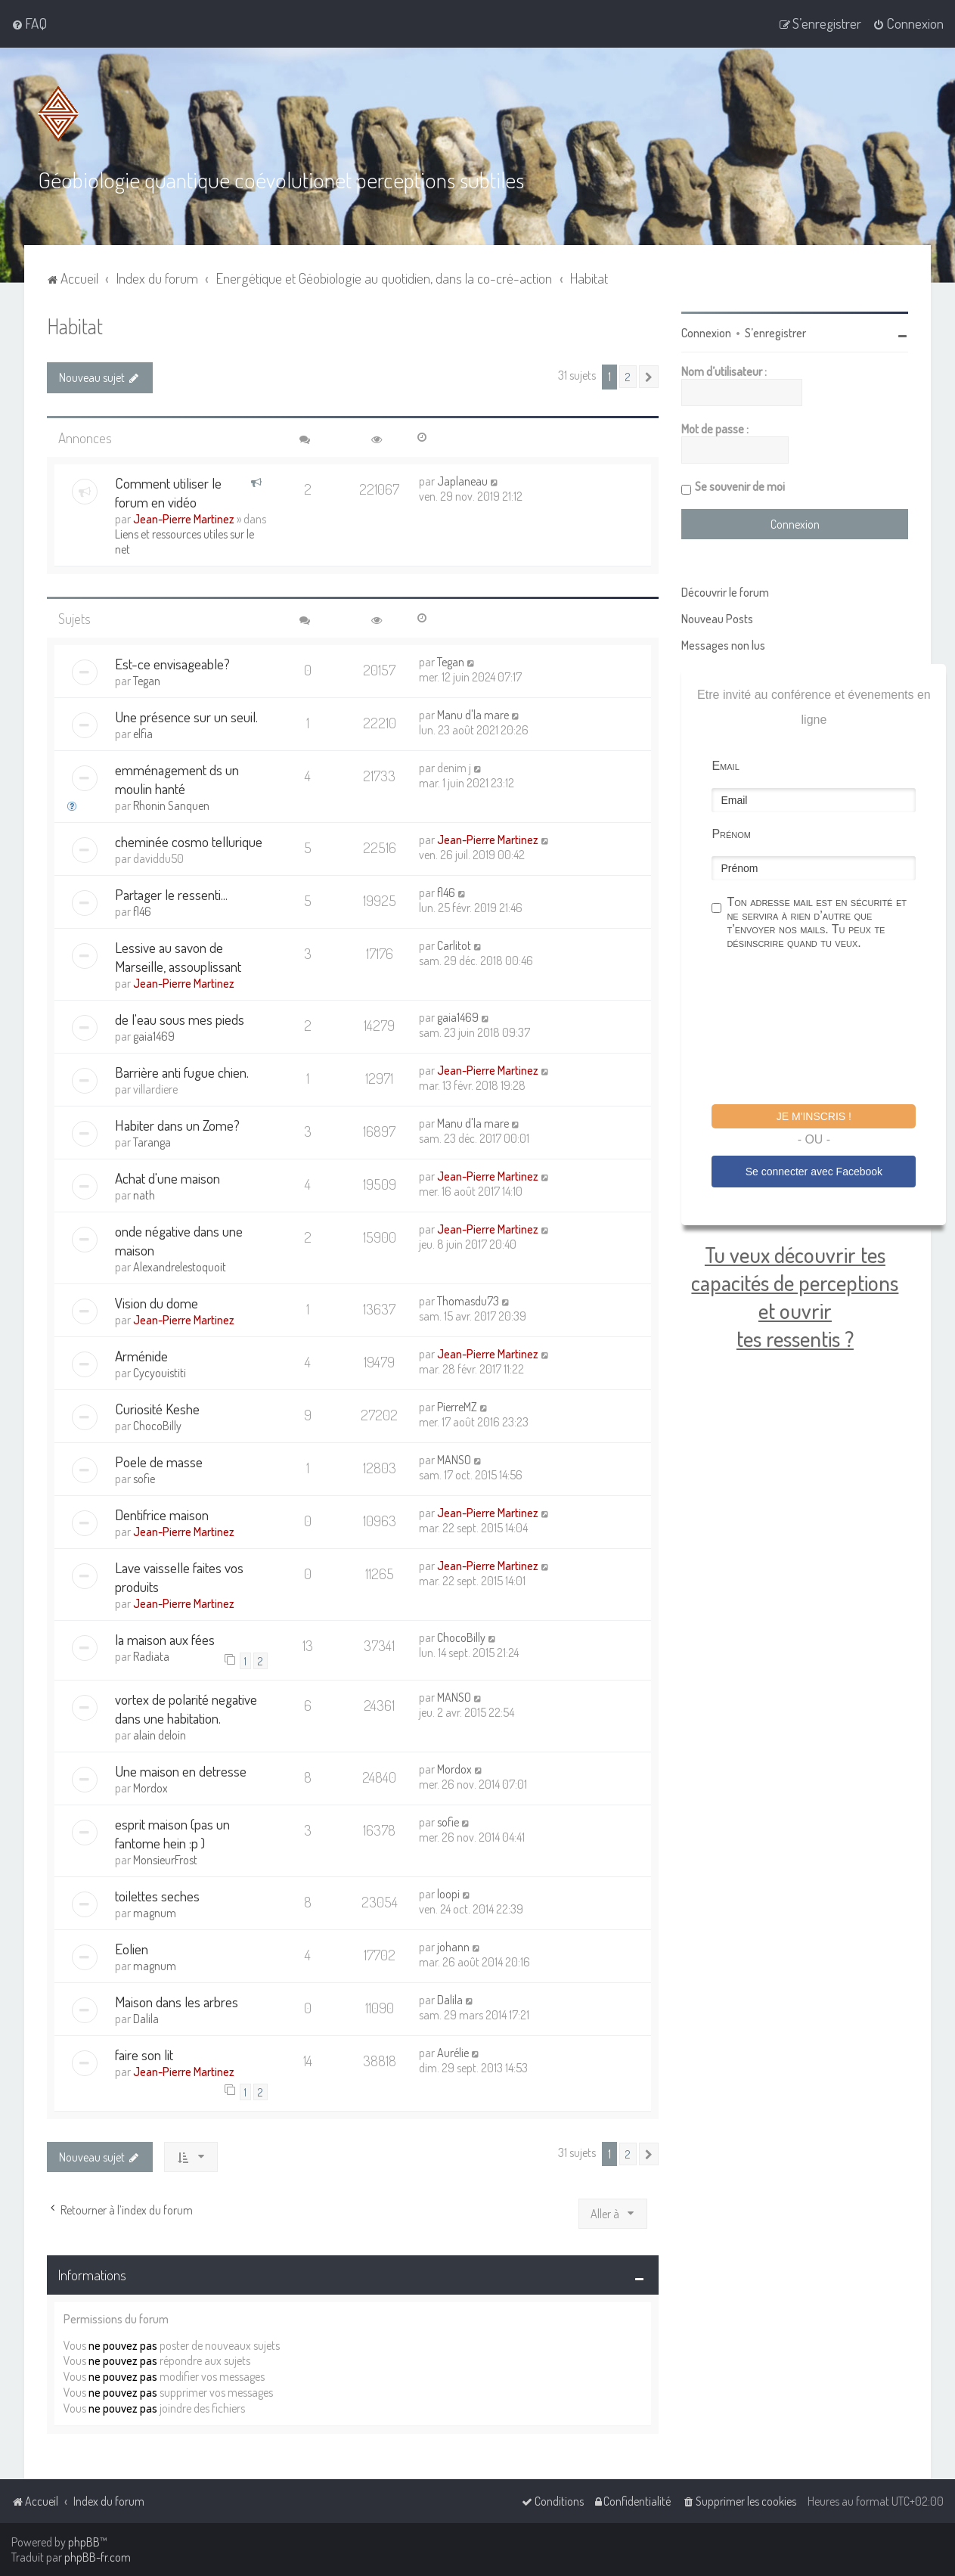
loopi (448, 1893)
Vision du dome (156, 1302)
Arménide (141, 1355)
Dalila (146, 2018)
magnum (154, 1912)
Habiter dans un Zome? (177, 1125)
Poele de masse (159, 1461)
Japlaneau (462, 481)
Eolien (131, 1948)
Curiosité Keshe (157, 1408)
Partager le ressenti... (171, 894)
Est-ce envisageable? (172, 663)
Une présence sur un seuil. (186, 716)
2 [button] (628, 376)
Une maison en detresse (181, 1770)
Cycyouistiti (159, 1372)
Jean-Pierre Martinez (183, 518)
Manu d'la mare (473, 714)
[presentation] (826, 1029)
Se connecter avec (814, 1171)
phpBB (84, 2542)
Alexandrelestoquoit (179, 1266)
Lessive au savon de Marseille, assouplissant (178, 957)
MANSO (454, 1459)
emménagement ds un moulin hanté (177, 779)
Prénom (731, 833)
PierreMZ (457, 1406)
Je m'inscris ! (814, 1116)
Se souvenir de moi (740, 486)
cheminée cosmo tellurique (188, 841)
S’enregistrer (775, 332)
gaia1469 (154, 1036)
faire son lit (144, 2054)
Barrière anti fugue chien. (182, 1072)
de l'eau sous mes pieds (179, 1019)
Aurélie (453, 2052)
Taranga (152, 1142)
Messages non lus (723, 645)
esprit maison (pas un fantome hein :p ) (172, 1833)
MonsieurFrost (165, 1859)
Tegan (146, 680)
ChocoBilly (157, 1425)
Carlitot (454, 945)
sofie (144, 1478)
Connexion (706, 332)
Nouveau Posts (717, 618)
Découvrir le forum (725, 592)
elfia (143, 733)
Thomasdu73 (468, 1300)
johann (453, 1946)
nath (144, 1195)
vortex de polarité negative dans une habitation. (186, 1708)
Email (725, 765)
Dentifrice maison (162, 1514)
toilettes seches (157, 1895)
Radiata (151, 1656)
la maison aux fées (165, 1639)
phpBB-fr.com (97, 2557)
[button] (649, 376)
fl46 (142, 911)
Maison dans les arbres (176, 2001)
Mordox (150, 1787)
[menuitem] (29, 23)
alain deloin (159, 1735)
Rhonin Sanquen (171, 805)
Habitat (75, 326)
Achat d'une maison (167, 1178)
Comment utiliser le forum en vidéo (168, 492)
